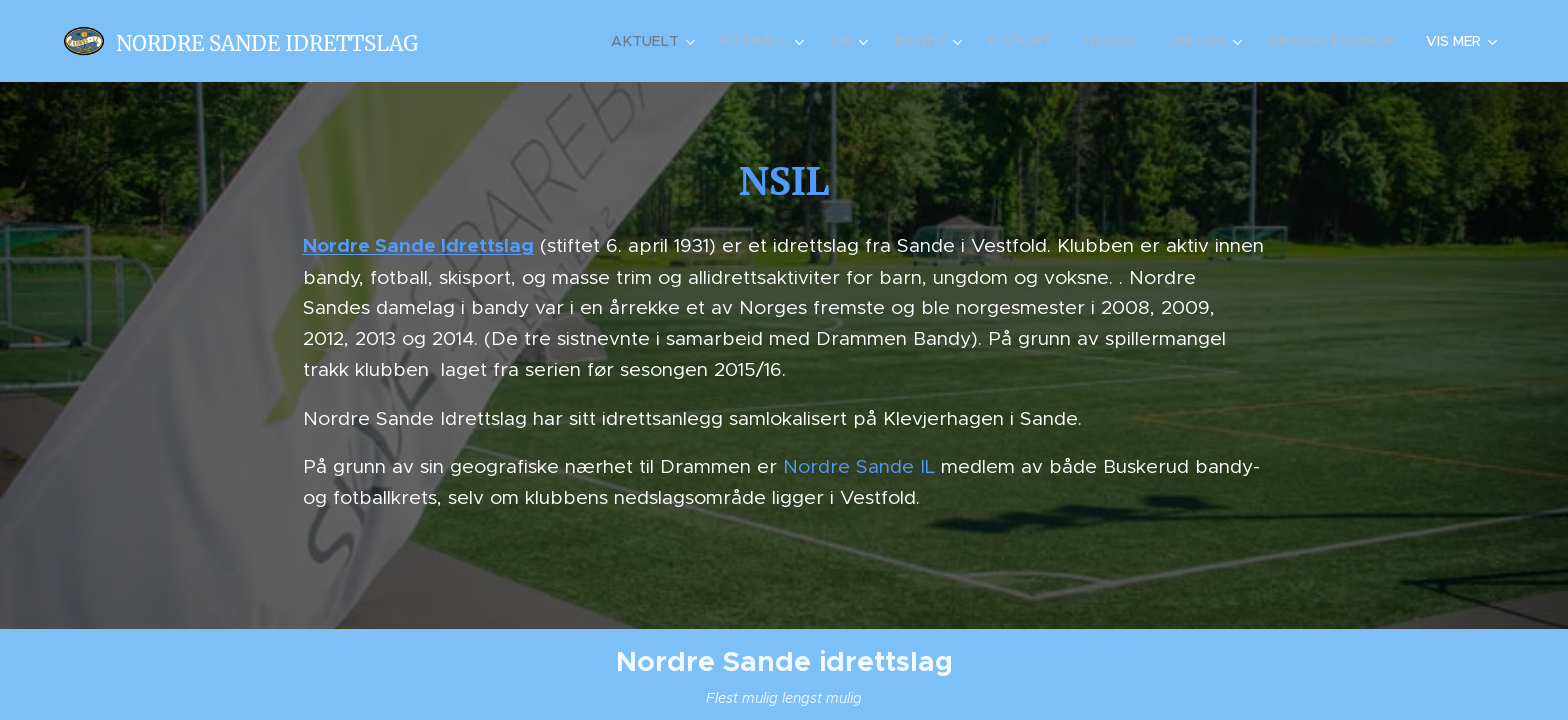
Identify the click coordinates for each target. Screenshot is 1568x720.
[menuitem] (668, 41)
